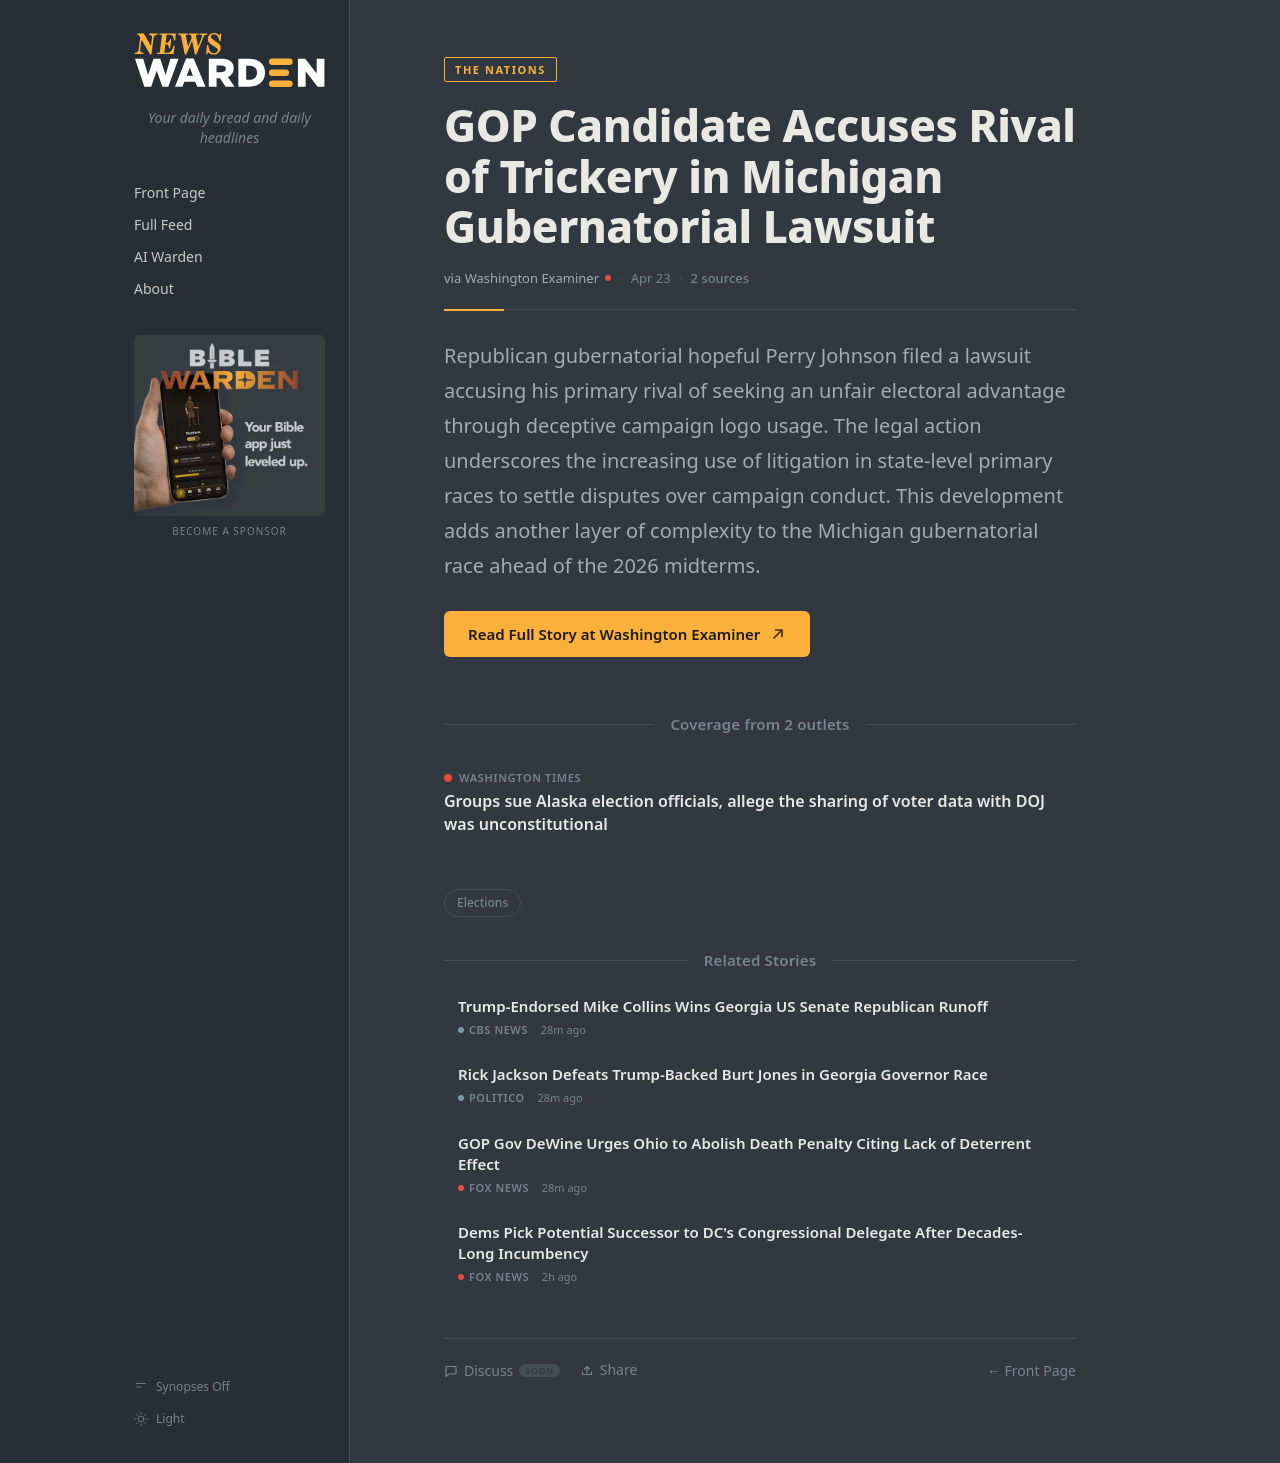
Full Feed (163, 224)
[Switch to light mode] (229, 1419)
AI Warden (168, 256)
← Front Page (1031, 1370)
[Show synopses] (229, 1387)
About (154, 288)
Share (609, 1369)
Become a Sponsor (229, 531)
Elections (482, 902)
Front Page (169, 192)
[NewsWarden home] (229, 60)
